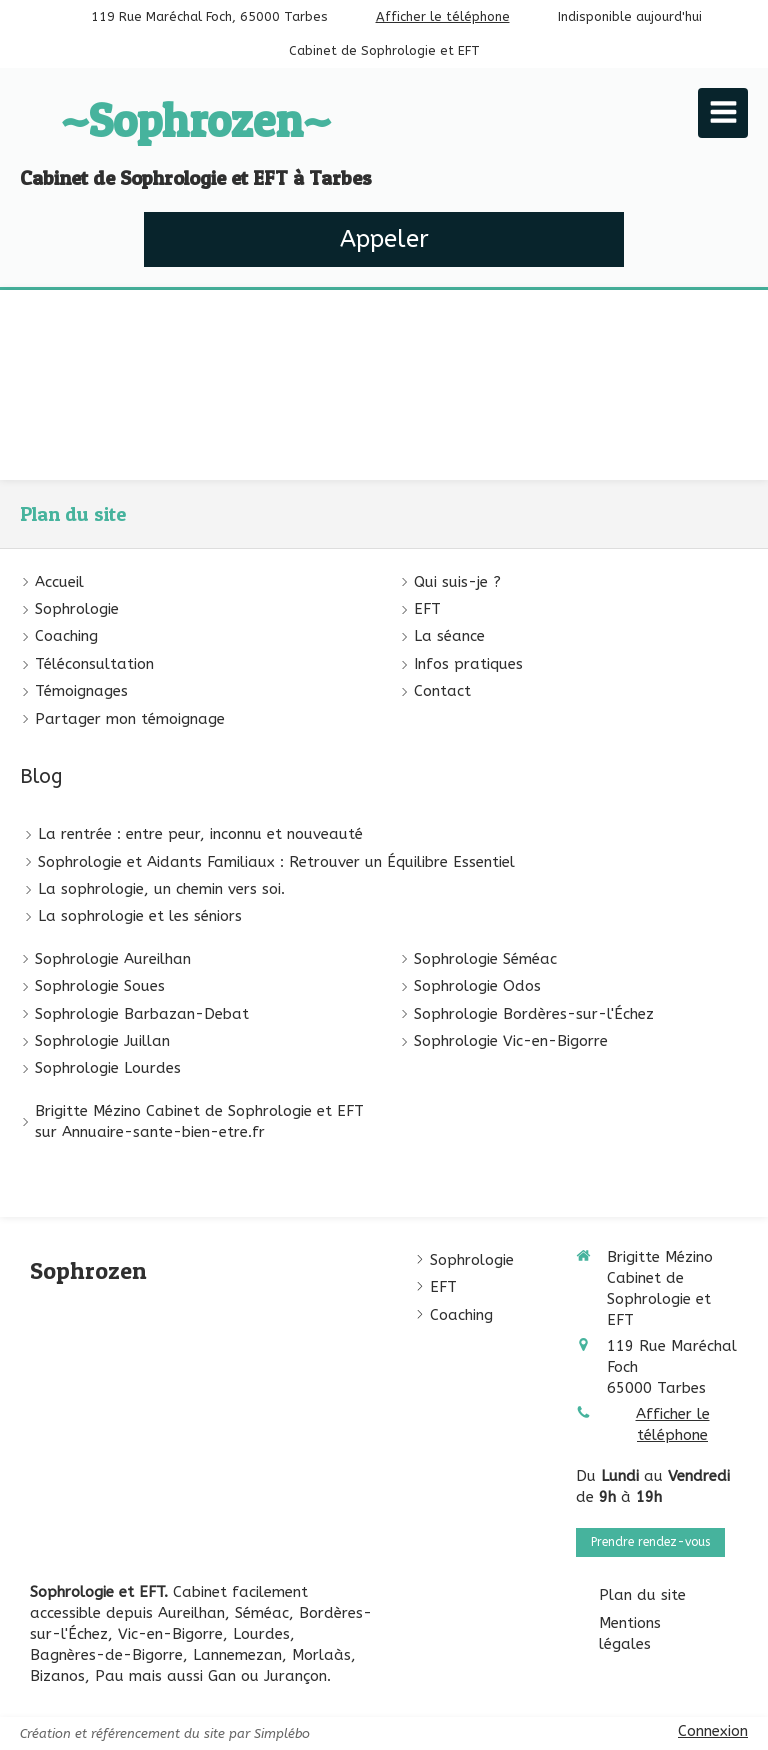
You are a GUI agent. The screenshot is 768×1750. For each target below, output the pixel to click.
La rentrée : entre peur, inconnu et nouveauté (200, 834)
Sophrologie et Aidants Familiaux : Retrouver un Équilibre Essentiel (276, 862)
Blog (41, 776)
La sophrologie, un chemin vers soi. (161, 889)
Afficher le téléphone (443, 16)
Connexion (713, 1731)
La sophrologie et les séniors (140, 916)
